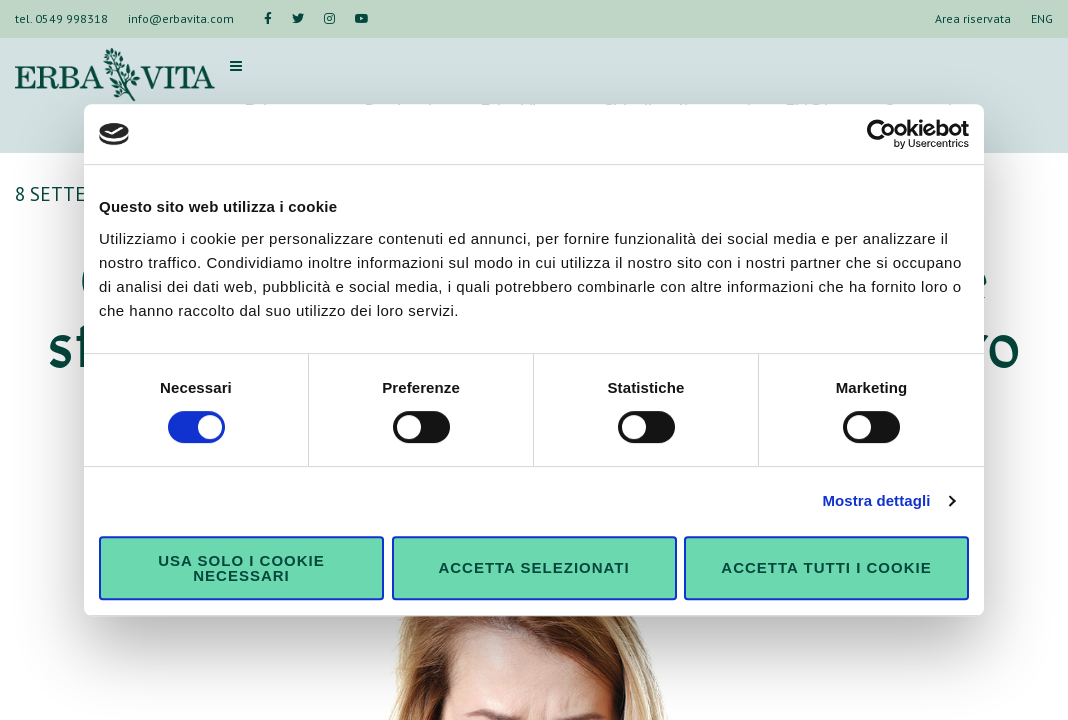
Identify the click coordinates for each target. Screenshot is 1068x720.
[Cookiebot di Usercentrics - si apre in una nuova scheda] (881, 134)
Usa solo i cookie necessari (241, 568)
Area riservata (973, 18)
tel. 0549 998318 (61, 18)
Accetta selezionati (533, 567)
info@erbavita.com (181, 18)
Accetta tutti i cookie (826, 567)
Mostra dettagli (876, 500)
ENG (1042, 18)
